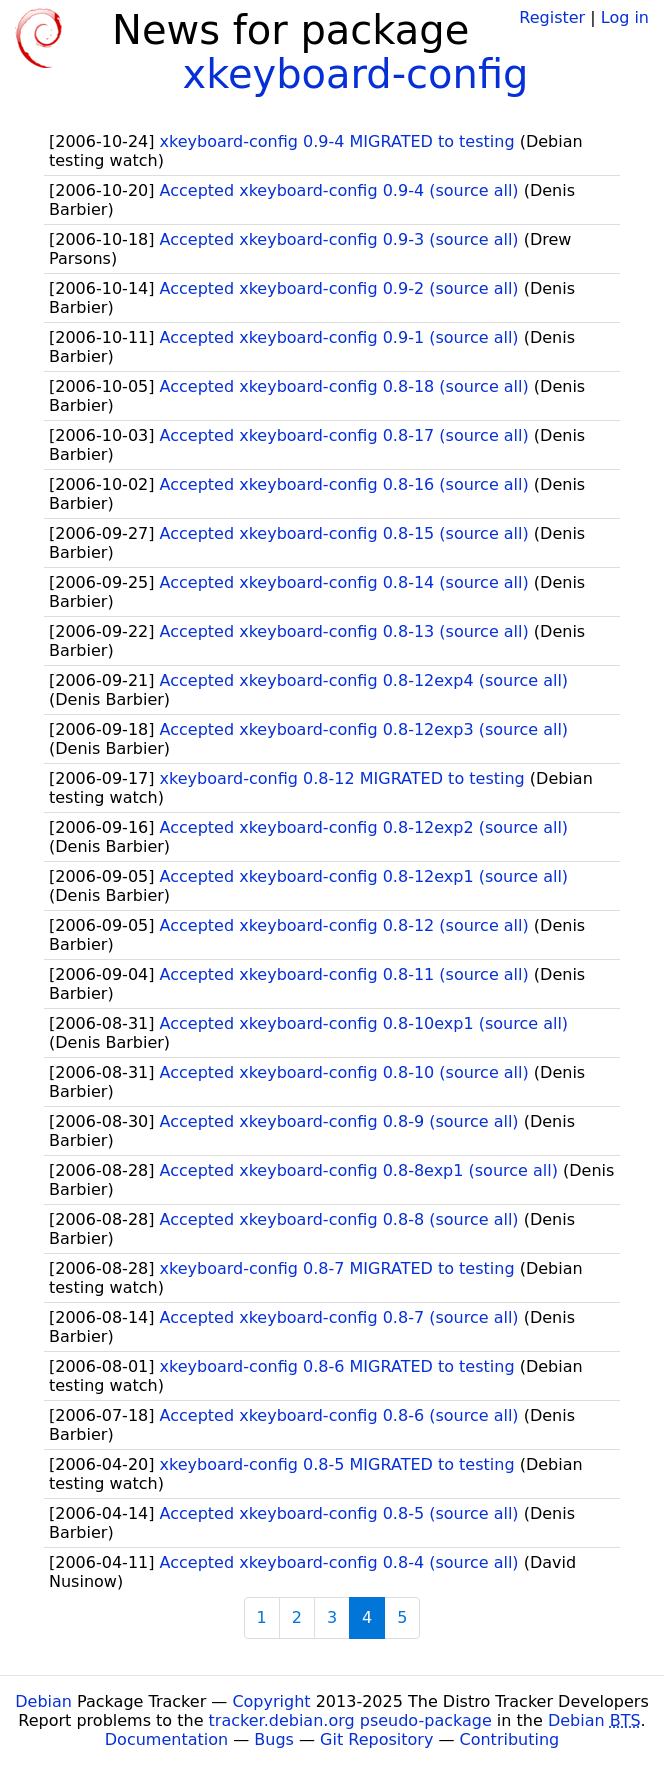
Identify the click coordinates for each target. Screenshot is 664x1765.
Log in (625, 17)
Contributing (510, 1739)
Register (552, 17)
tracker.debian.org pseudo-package (350, 1720)
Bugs (274, 1739)
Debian (43, 1701)
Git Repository (376, 1739)
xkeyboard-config (355, 74)
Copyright (271, 1701)
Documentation (166, 1739)
